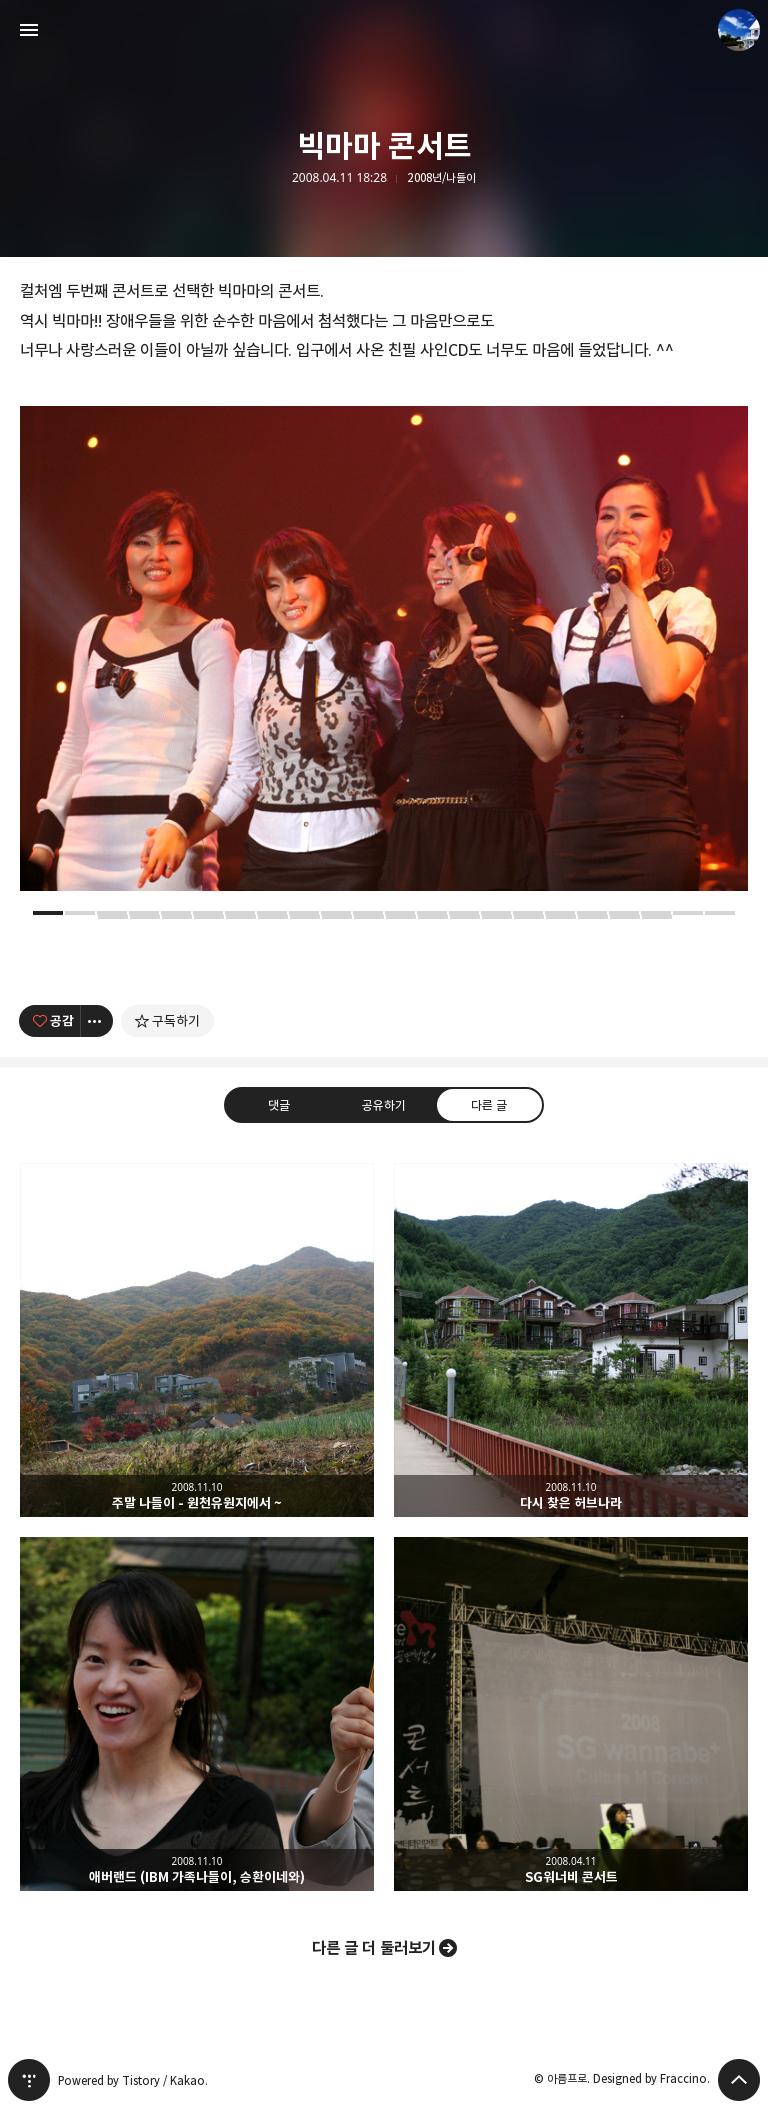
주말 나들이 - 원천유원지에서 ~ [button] (197, 1340)
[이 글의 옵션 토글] (97, 1021)
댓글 (279, 1104)
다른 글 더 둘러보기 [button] (374, 1948)
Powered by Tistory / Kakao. (133, 2080)
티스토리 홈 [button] (29, 2080)
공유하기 (384, 1104)
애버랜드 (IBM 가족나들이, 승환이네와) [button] (197, 1714)
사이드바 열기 (29, 30)
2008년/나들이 (441, 178)
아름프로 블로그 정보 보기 (739, 30)
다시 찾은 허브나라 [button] (571, 1340)
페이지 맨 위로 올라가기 (739, 2080)
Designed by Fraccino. (651, 2078)
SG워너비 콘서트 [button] (571, 1714)
